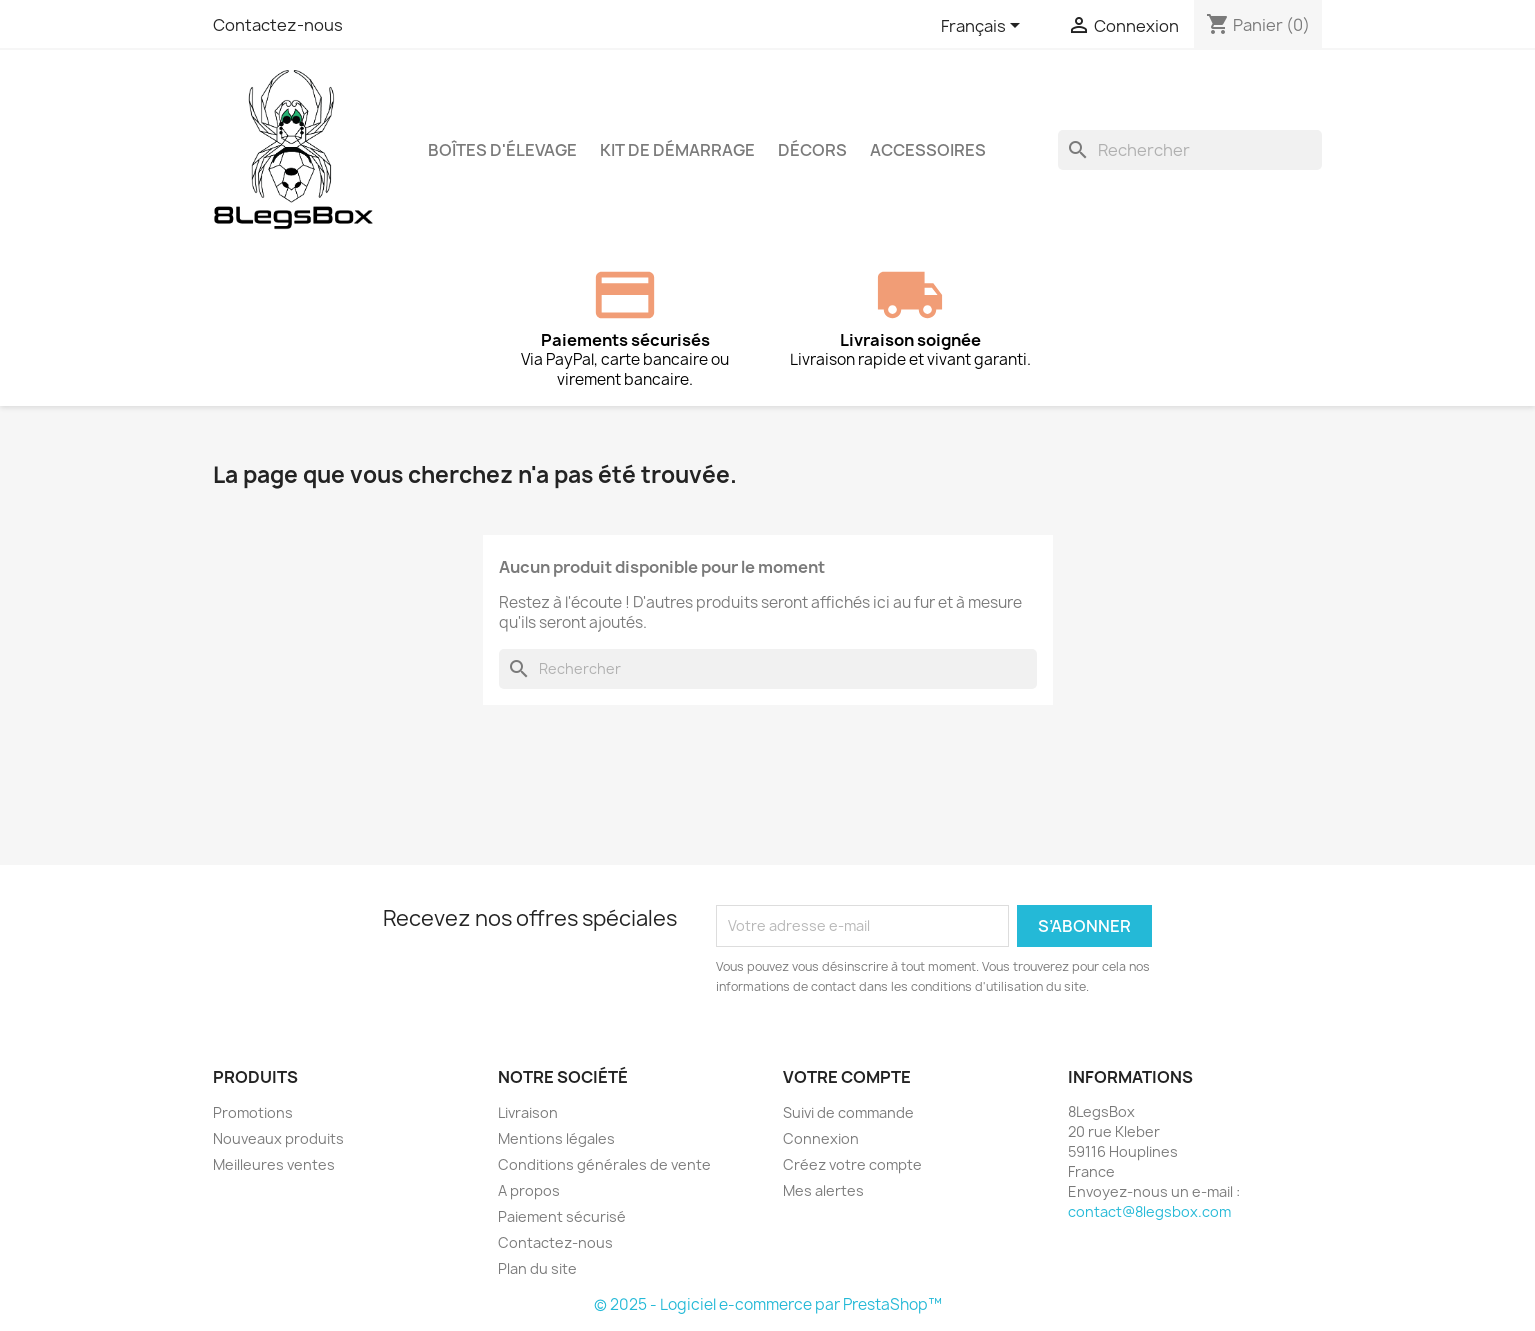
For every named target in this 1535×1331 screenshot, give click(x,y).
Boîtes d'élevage (502, 150)
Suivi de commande (848, 1112)
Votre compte (847, 1077)
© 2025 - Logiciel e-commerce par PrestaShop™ (768, 1304)
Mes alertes (823, 1190)
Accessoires (928, 150)
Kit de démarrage (677, 150)
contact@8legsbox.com (1149, 1211)
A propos (529, 1190)
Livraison (528, 1112)
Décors (812, 150)
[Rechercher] (1190, 150)
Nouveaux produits (278, 1138)
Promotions (253, 1112)
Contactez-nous (278, 25)
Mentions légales (556, 1138)
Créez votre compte (852, 1164)
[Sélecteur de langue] (984, 27)
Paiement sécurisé (562, 1216)
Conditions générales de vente (604, 1164)
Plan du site (537, 1268)
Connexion (821, 1138)
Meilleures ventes (274, 1164)
